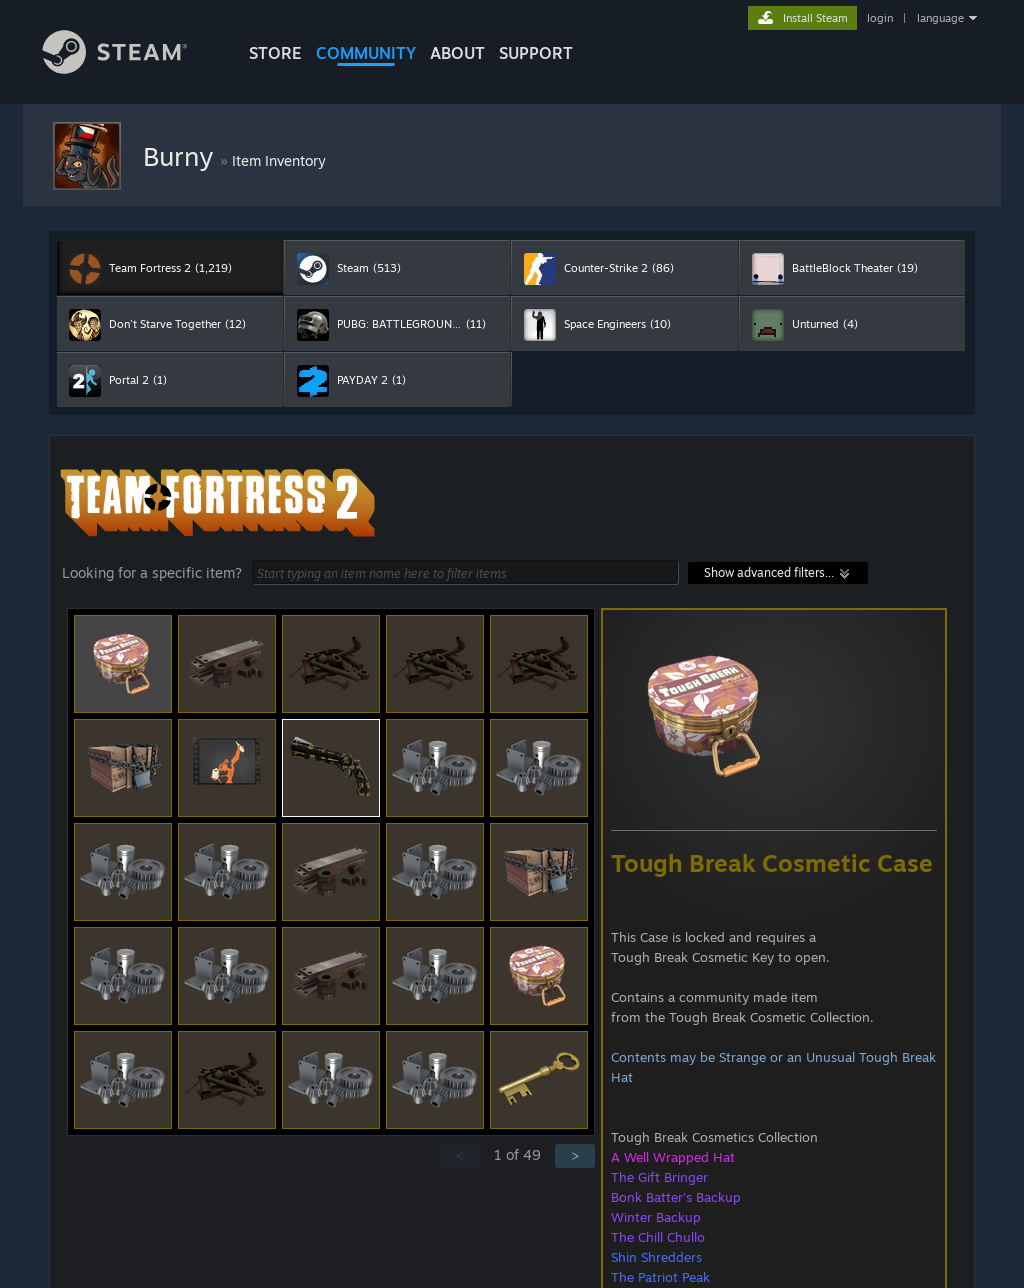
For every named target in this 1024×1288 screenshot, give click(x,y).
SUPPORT (536, 53)
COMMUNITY (366, 53)
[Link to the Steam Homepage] (130, 68)
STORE (275, 53)
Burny (181, 156)
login (880, 18)
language (940, 18)
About (457, 53)
